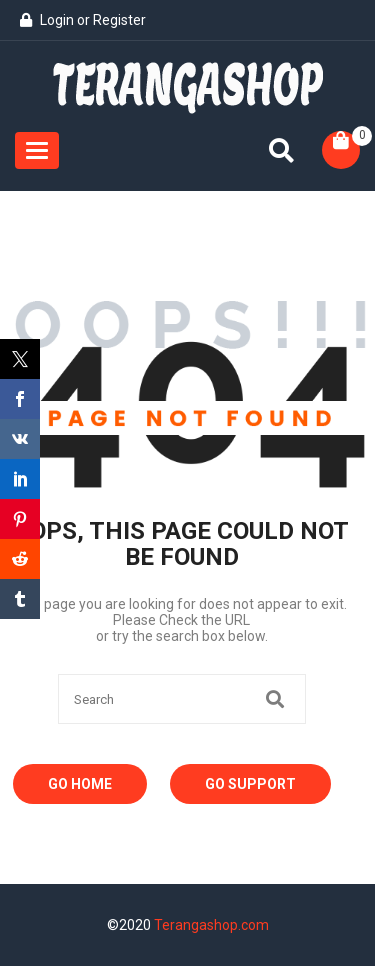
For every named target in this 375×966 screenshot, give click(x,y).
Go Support (250, 784)
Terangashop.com (211, 925)
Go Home (80, 784)
